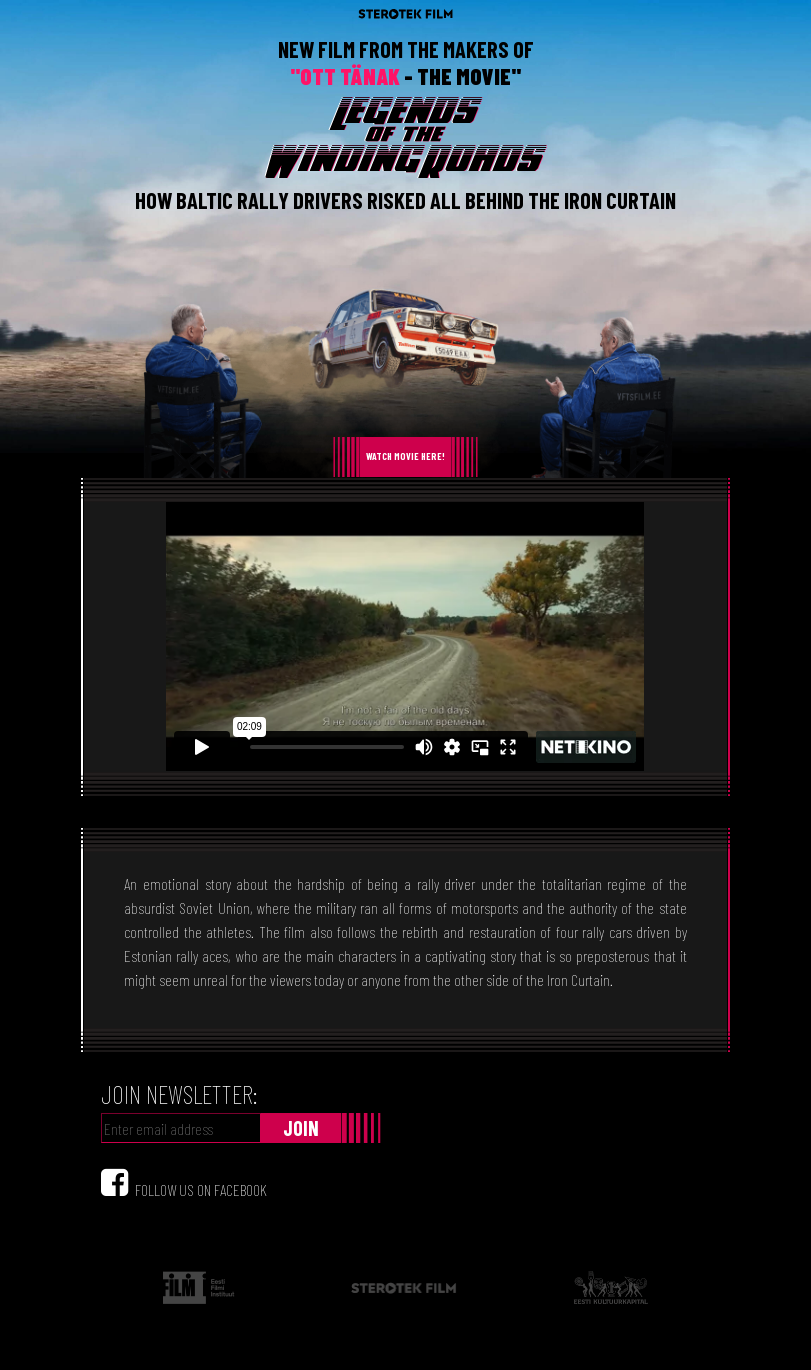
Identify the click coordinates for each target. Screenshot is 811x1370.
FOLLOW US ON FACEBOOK (201, 1189)
